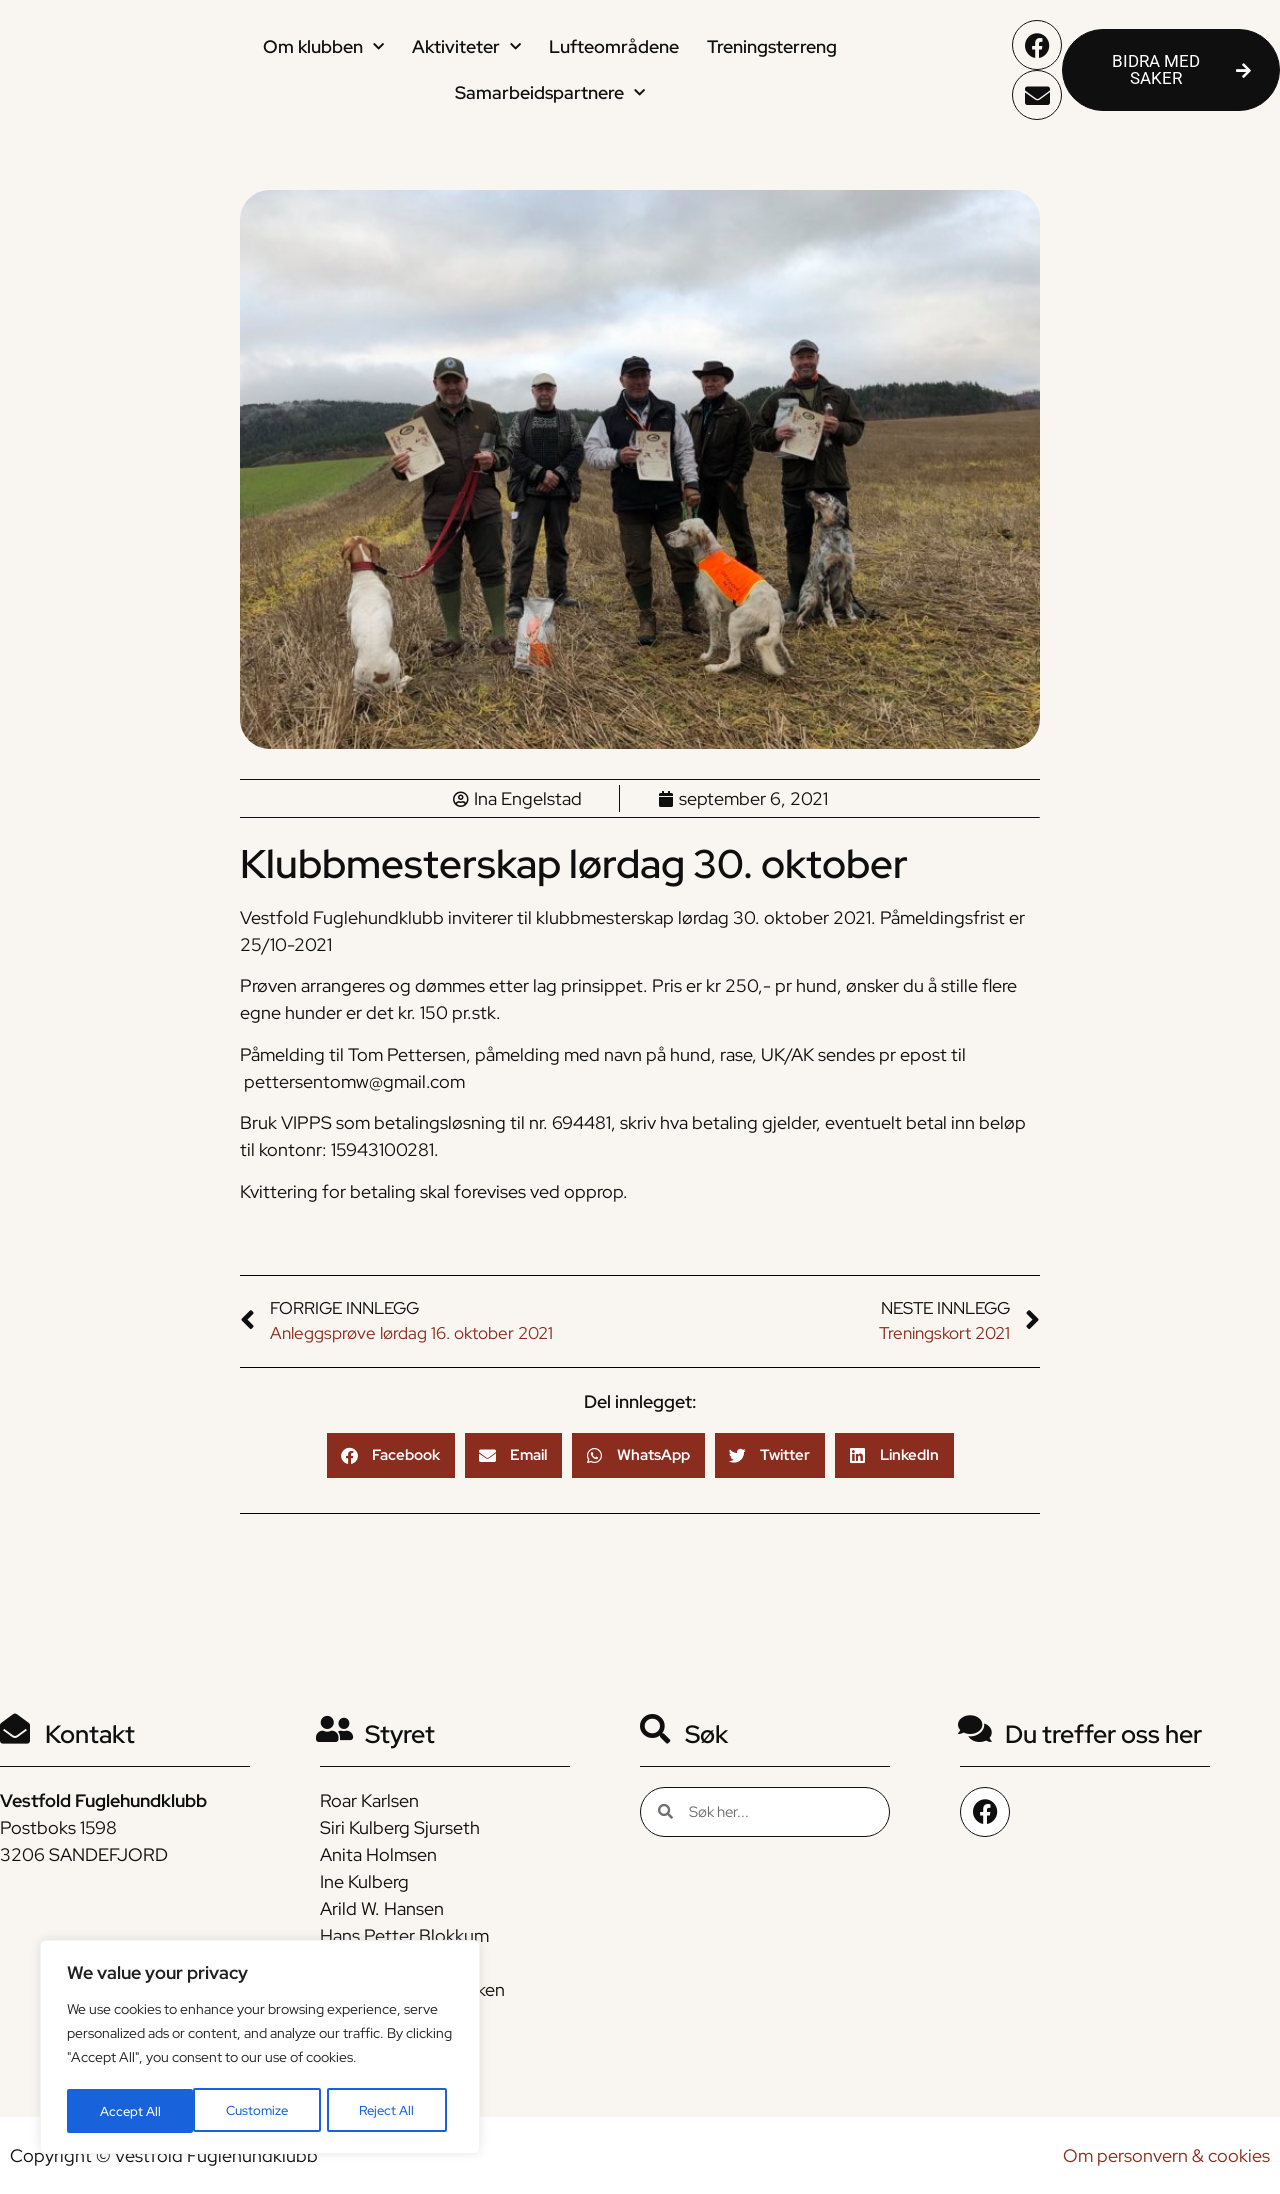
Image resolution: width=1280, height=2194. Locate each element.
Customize (130, 2111)
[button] (391, 1455)
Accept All (391, 2111)
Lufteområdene (614, 46)
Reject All (261, 2111)
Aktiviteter (466, 47)
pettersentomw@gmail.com (354, 1081)
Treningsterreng (772, 46)
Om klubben (323, 47)
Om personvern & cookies (1166, 2155)
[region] (260, 2049)
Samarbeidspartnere (550, 93)
